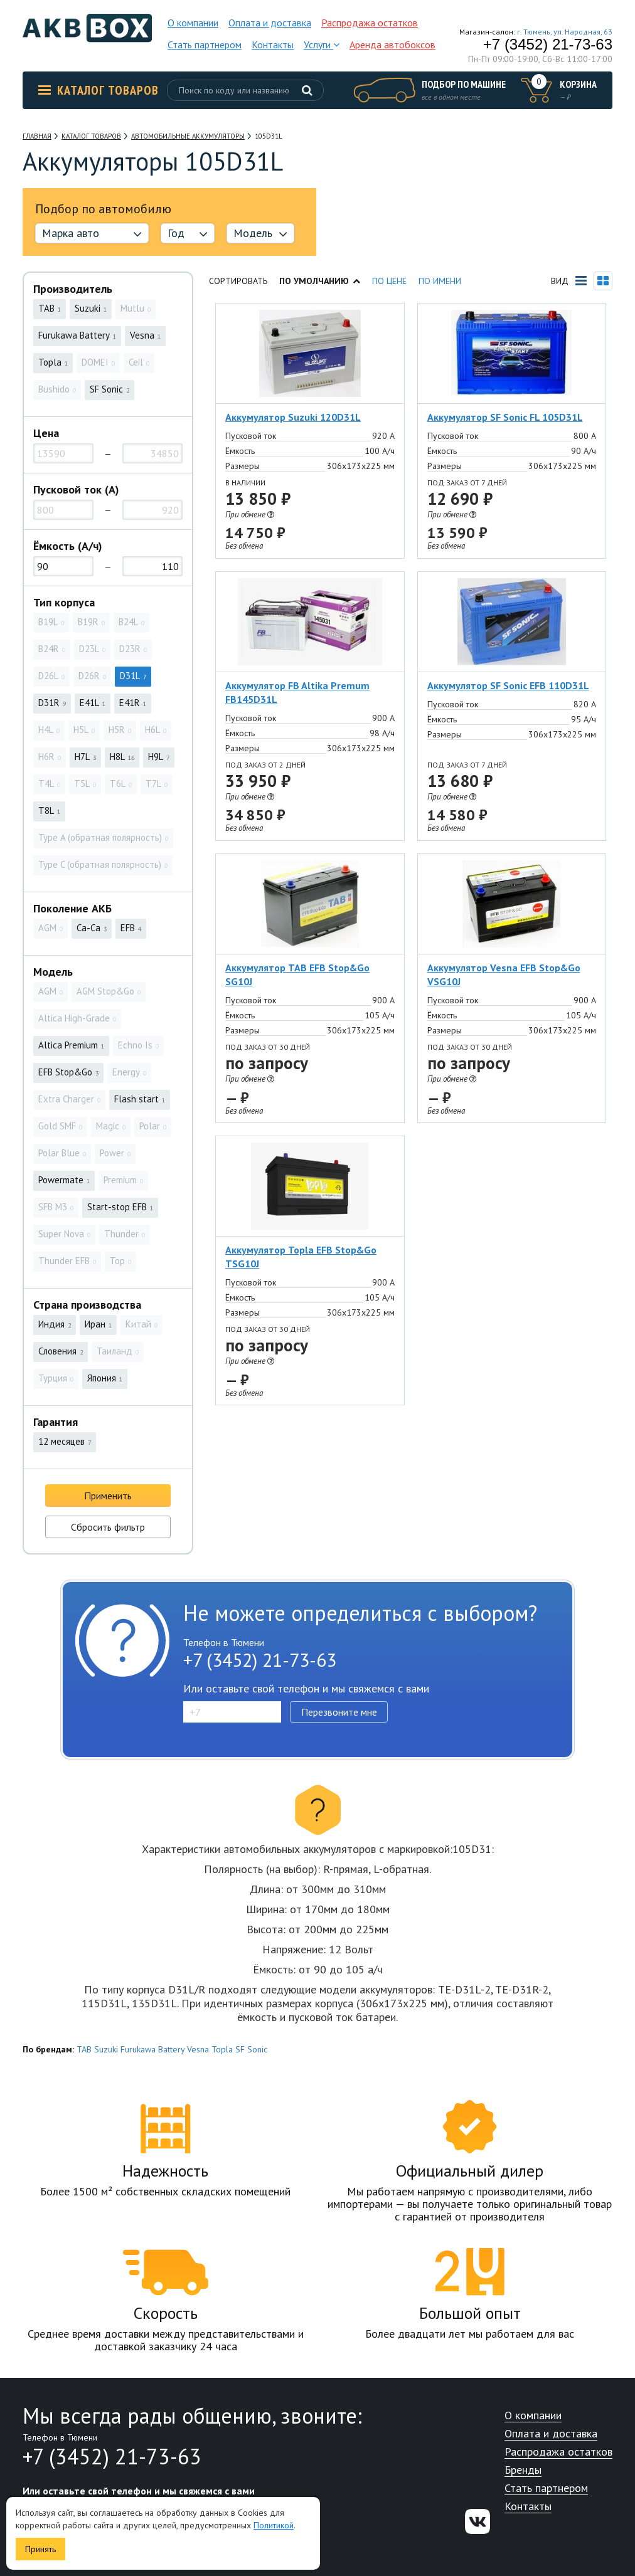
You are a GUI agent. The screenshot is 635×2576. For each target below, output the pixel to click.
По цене (389, 281)
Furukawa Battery (152, 2049)
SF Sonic (251, 2049)
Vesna (198, 2049)
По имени (440, 281)
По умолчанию (319, 281)
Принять (40, 2549)
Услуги (321, 44)
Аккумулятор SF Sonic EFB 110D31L (508, 685)
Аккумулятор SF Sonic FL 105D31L (505, 417)
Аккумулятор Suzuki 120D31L (293, 417)
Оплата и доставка (269, 22)
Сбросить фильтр (108, 1527)
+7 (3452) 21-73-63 (547, 44)
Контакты (273, 44)
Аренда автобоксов (392, 44)
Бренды (523, 2470)
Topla (222, 2049)
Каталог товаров (98, 90)
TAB (84, 2049)
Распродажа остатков (369, 22)
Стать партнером (205, 44)
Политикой (273, 2525)
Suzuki (106, 2049)
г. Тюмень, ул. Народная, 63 (564, 31)
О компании (193, 22)
